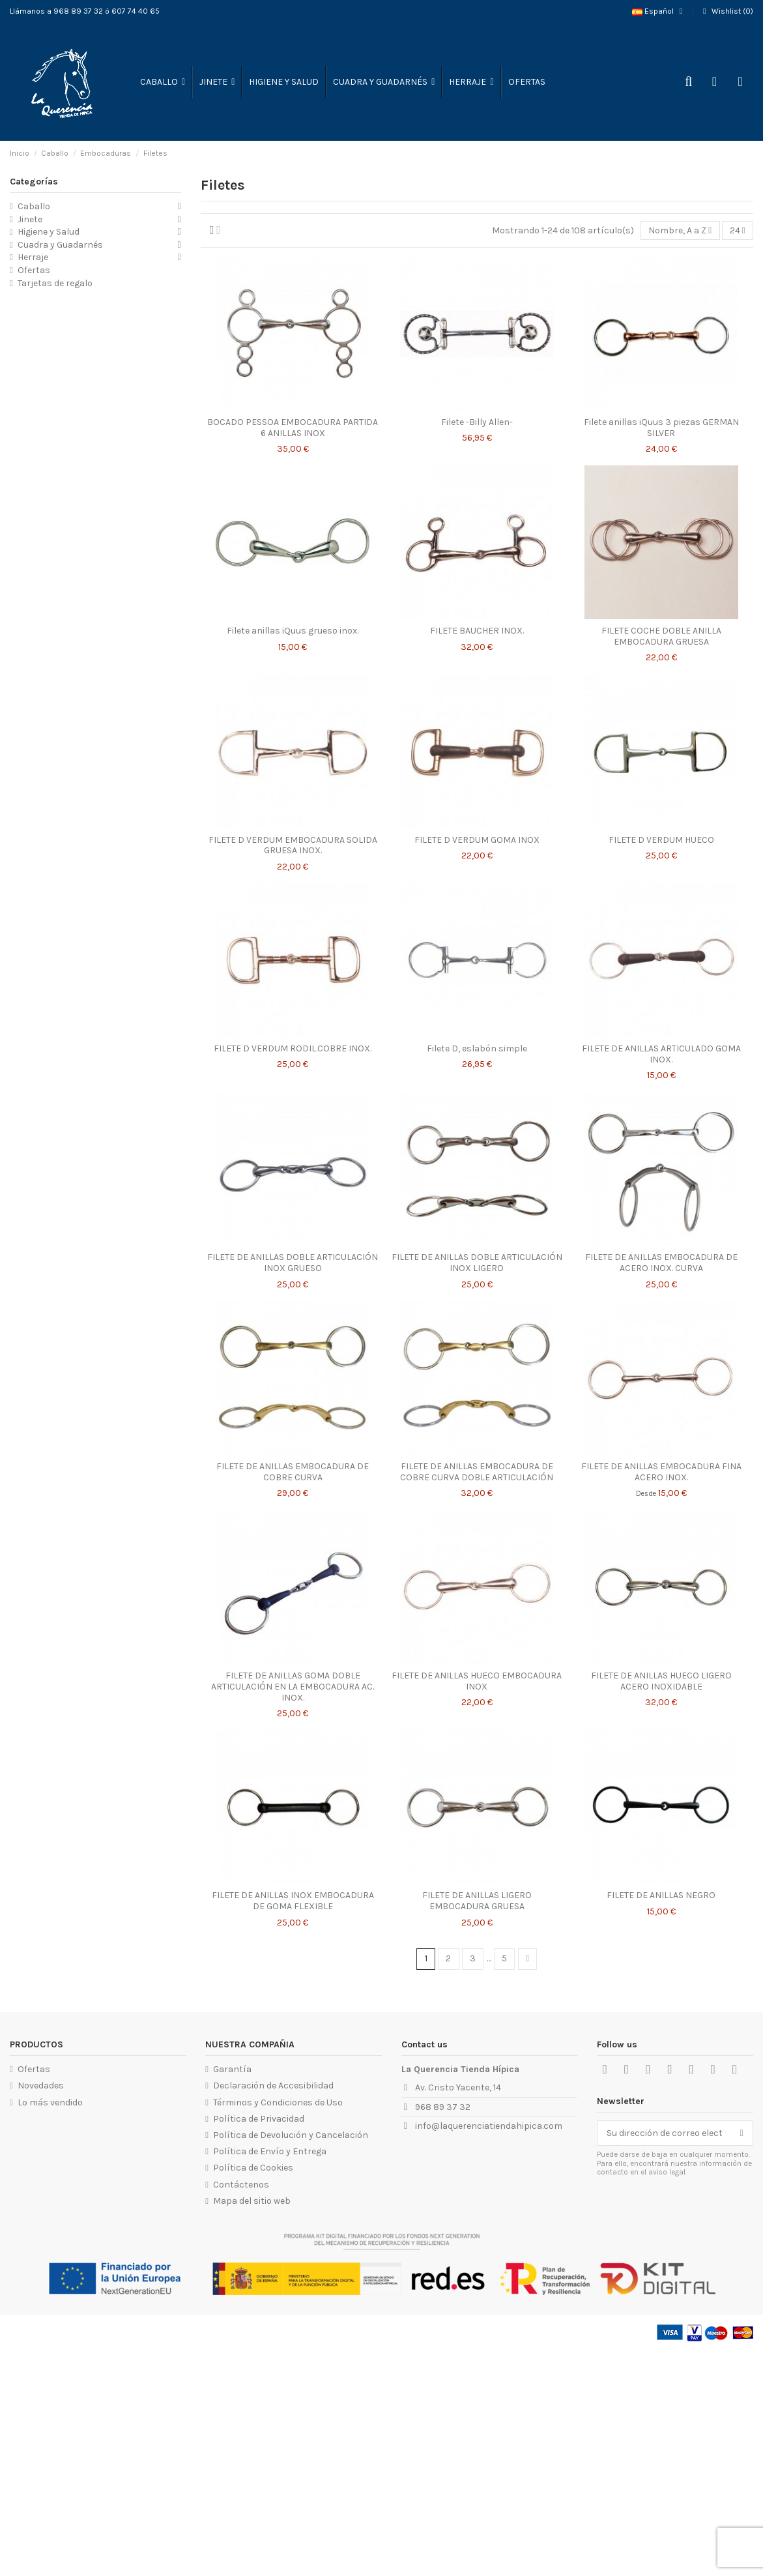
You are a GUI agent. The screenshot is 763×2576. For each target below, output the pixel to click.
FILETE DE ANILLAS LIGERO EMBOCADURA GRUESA (477, 1901)
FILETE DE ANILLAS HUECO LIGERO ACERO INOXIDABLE (661, 1681)
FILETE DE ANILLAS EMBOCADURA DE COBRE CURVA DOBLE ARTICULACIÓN (476, 1472)
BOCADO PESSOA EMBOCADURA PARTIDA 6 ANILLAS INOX (292, 428)
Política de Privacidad (258, 2118)
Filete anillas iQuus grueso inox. (292, 630)
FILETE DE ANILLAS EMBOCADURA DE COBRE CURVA (292, 1472)
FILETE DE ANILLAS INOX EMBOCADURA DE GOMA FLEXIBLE (293, 1901)
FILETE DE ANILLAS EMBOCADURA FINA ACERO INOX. (661, 1472)
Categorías (34, 181)
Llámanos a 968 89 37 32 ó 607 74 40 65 (85, 11)
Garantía (232, 2069)
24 (737, 230)
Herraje (33, 257)
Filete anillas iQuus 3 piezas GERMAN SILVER (661, 428)
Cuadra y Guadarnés (60, 244)
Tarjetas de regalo (55, 283)
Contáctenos (241, 2184)
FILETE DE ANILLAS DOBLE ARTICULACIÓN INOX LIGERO (477, 1262)
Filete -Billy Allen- (477, 422)
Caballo (34, 206)
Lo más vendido (50, 2102)
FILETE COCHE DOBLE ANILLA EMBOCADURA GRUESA (661, 636)
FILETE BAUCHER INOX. (477, 630)
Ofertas (34, 270)
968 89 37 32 (442, 2107)
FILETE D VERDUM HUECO (661, 839)
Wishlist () (726, 11)
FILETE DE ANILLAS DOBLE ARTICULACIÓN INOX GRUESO (292, 1262)
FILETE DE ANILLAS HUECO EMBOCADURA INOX (477, 1681)
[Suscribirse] (742, 2133)
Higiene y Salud (48, 231)
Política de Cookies (253, 2167)
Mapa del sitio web (252, 2200)
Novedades (41, 2085)
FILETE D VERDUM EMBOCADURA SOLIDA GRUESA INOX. (293, 845)
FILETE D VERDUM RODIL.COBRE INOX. (292, 1048)
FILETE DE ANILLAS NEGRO (661, 1895)
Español (658, 11)
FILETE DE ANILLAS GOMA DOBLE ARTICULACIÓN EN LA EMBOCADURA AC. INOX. (292, 1686)
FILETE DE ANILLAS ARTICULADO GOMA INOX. (661, 1054)
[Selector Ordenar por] (680, 230)
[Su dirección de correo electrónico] (664, 2133)
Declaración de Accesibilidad (273, 2085)
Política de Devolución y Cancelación (290, 2135)
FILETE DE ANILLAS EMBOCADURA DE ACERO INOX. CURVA (661, 1262)
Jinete (30, 219)
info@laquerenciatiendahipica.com (488, 2125)
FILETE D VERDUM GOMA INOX (477, 839)
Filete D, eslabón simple (477, 1048)
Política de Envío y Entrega (269, 2151)
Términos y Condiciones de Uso (278, 2102)
